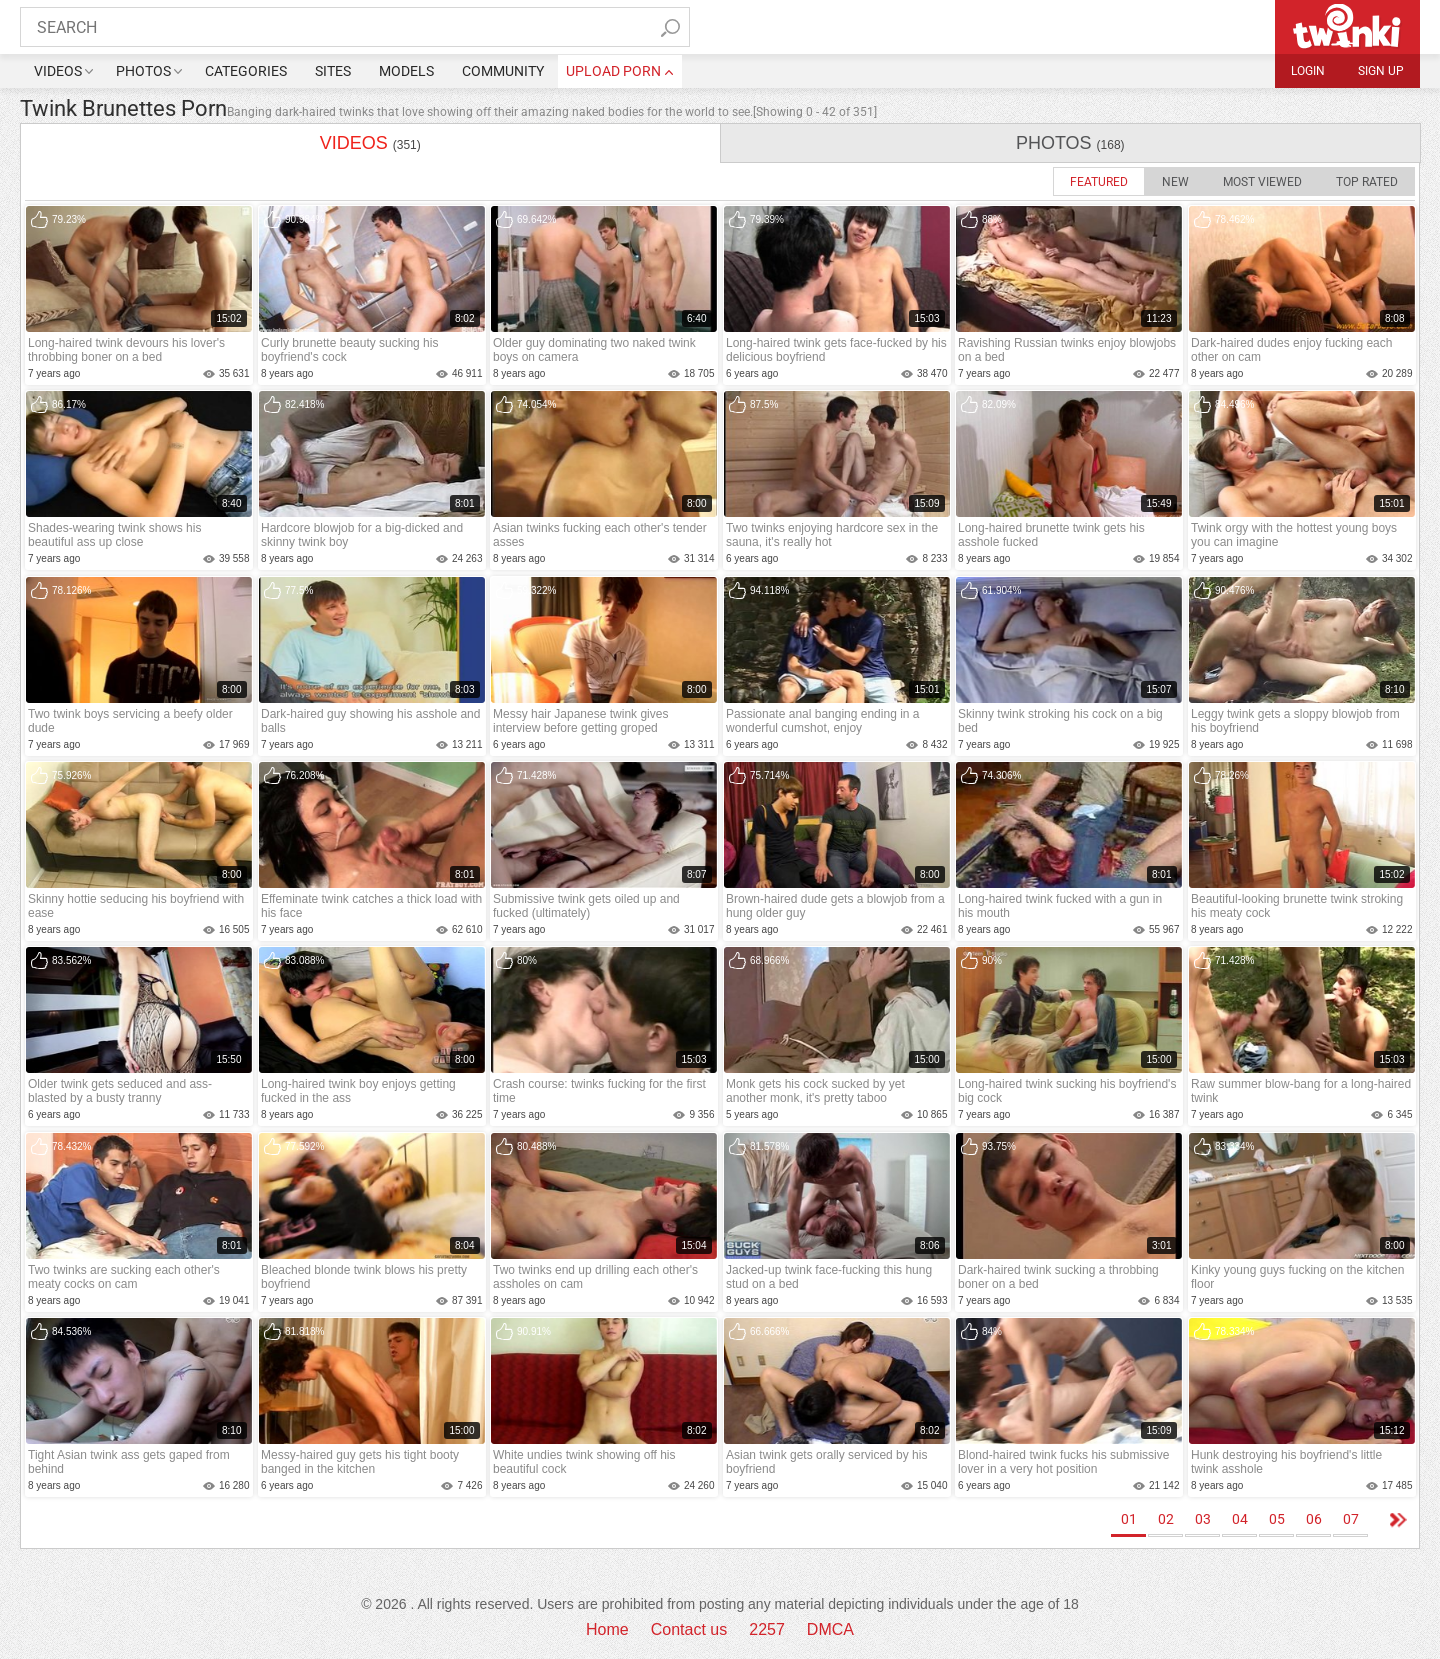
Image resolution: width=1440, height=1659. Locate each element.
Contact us (689, 1629)
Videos (58, 71)
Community (503, 71)
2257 (767, 1629)
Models (406, 71)
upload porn (613, 71)
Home (607, 1629)
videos (370, 143)
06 (1314, 1519)
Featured (1099, 182)
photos (1069, 143)
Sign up (1381, 71)
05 (1277, 1519)
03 (1203, 1519)
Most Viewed (1262, 182)
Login (1308, 71)
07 (1351, 1519)
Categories (246, 71)
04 (1240, 1519)
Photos (143, 71)
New (1175, 182)
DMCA (830, 1629)
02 (1166, 1519)
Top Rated (1367, 182)
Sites (333, 71)
